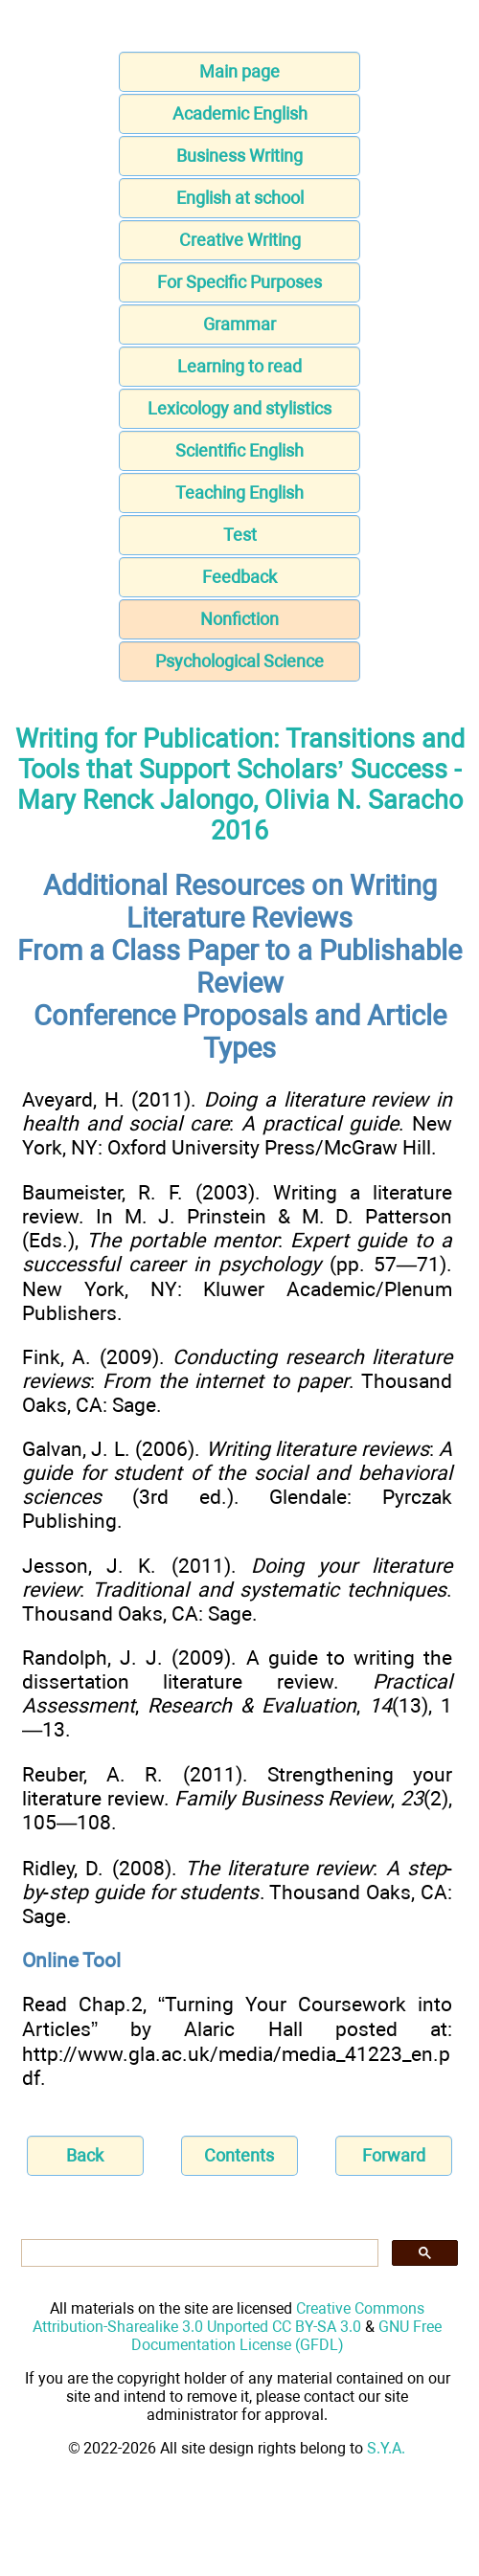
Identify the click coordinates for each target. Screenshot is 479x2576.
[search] (198, 2253)
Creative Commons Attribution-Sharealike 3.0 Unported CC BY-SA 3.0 (228, 2317)
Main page (239, 71)
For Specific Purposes (239, 282)
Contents (239, 2155)
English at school (240, 198)
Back (84, 2155)
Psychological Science (239, 661)
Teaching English (239, 492)
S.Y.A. (386, 2448)
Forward (393, 2155)
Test (240, 535)
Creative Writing (240, 240)
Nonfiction (239, 619)
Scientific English (239, 450)
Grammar (239, 324)
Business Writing (239, 156)
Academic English (240, 113)
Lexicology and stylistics (239, 408)
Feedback (239, 577)
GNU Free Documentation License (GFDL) (287, 2336)
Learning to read (239, 366)
